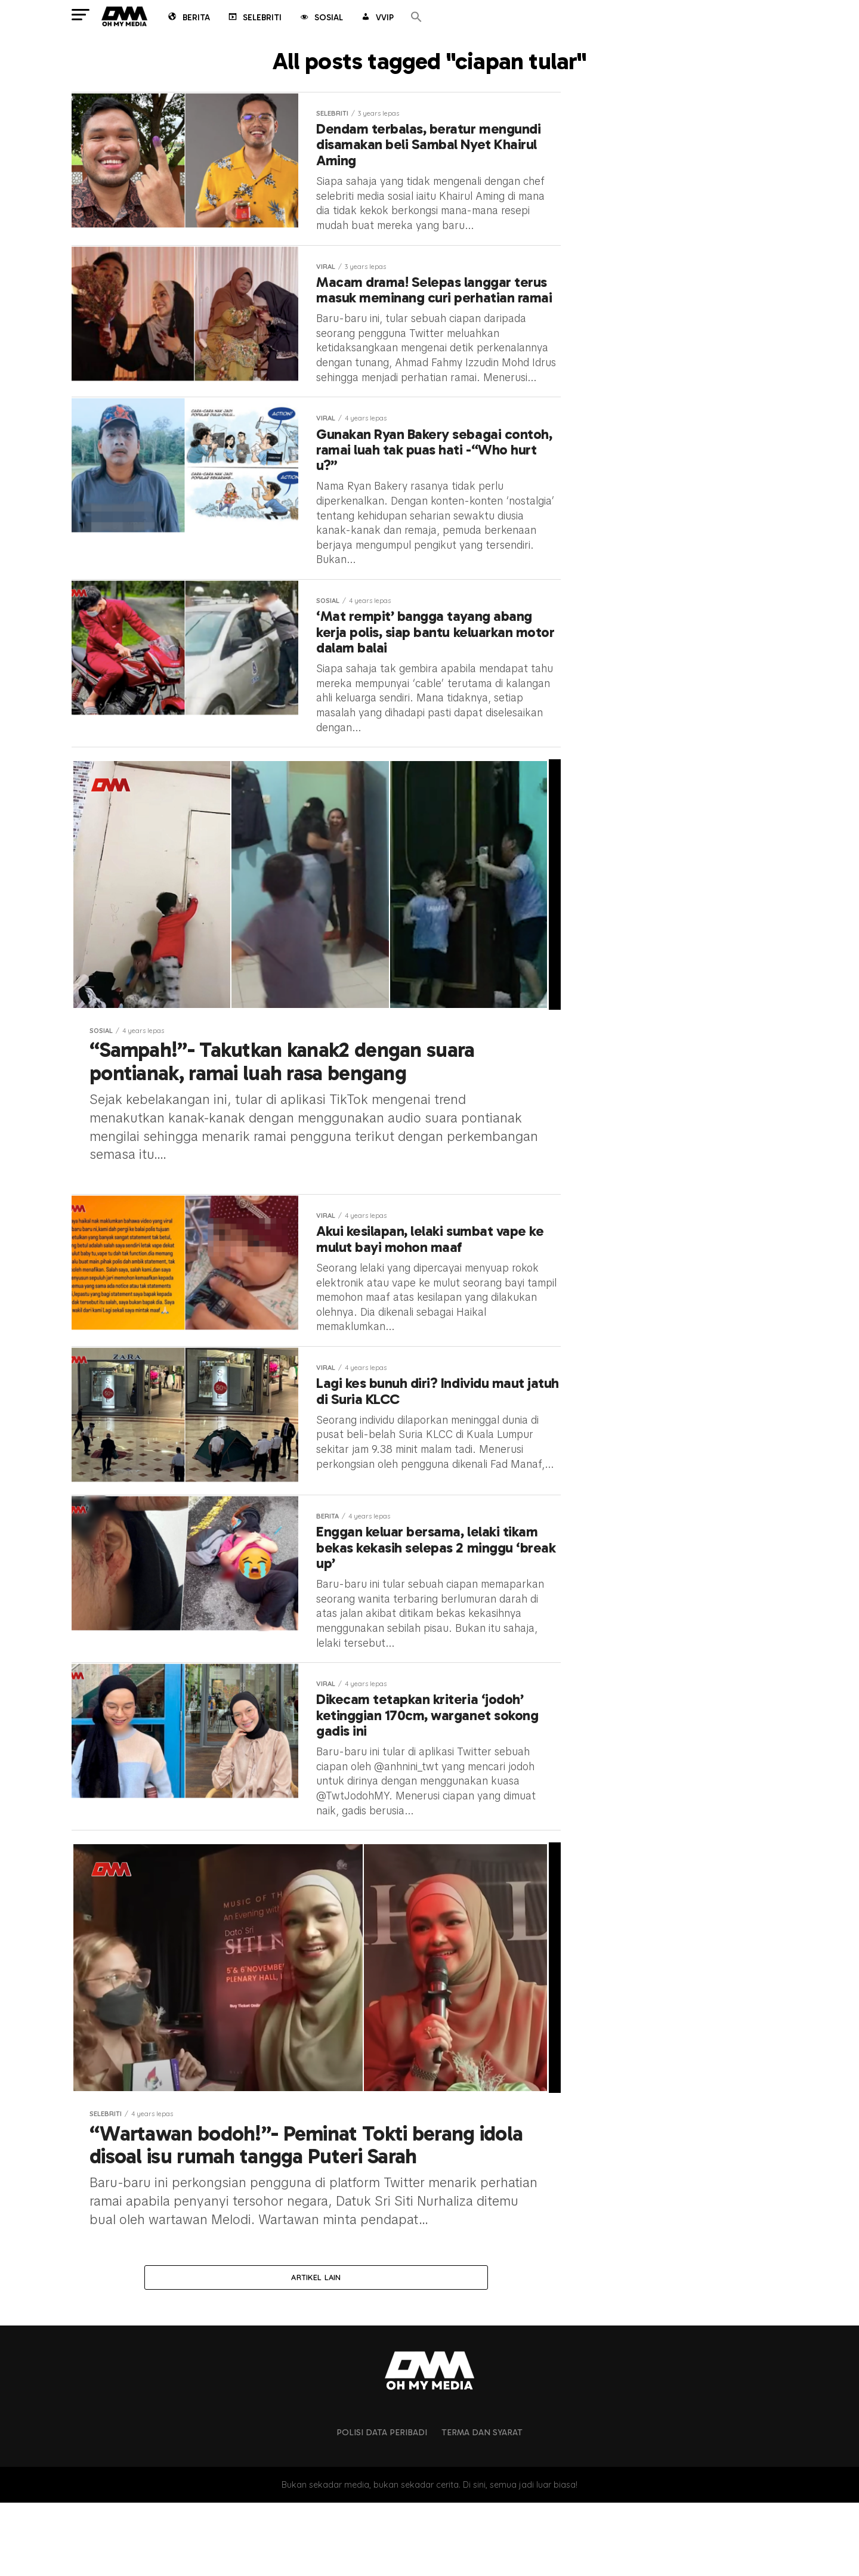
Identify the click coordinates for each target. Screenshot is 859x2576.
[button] (416, 17)
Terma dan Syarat (482, 2506)
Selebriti (254, 18)
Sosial (320, 18)
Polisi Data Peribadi (381, 2506)
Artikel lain (316, 2350)
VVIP (377, 18)
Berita (188, 18)
